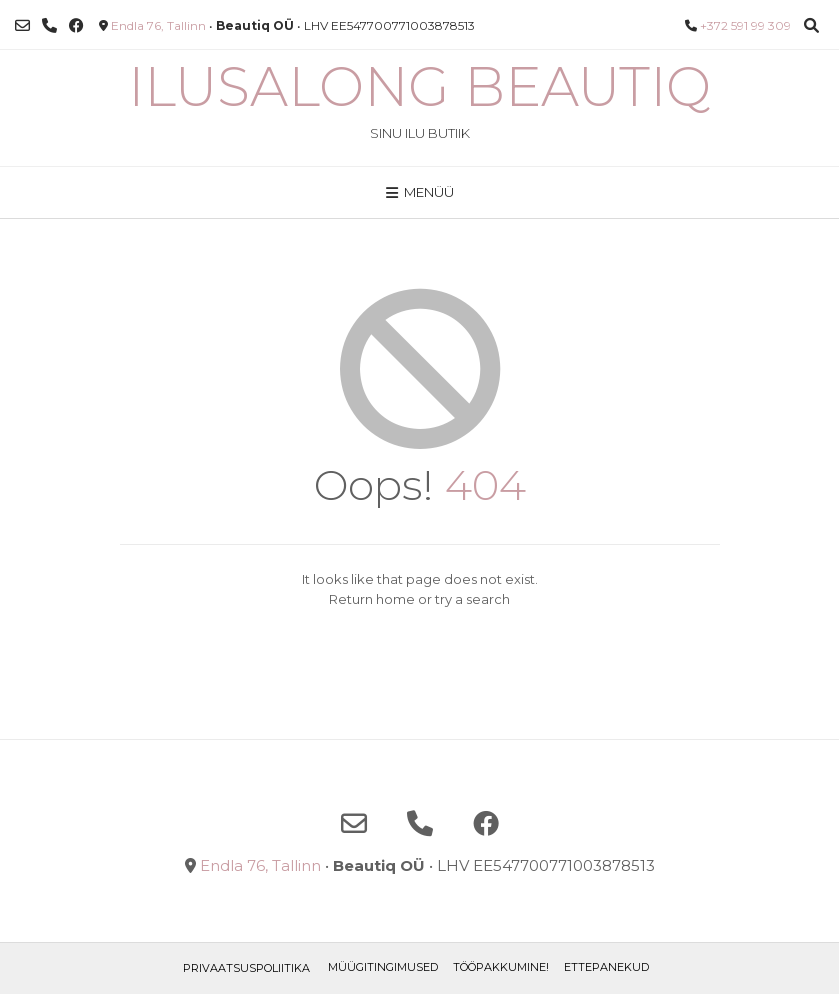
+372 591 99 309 (745, 25)
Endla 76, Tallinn (158, 25)
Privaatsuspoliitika (246, 968)
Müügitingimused (383, 967)
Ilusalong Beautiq (419, 87)
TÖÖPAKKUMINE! (501, 967)
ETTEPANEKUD (606, 967)
